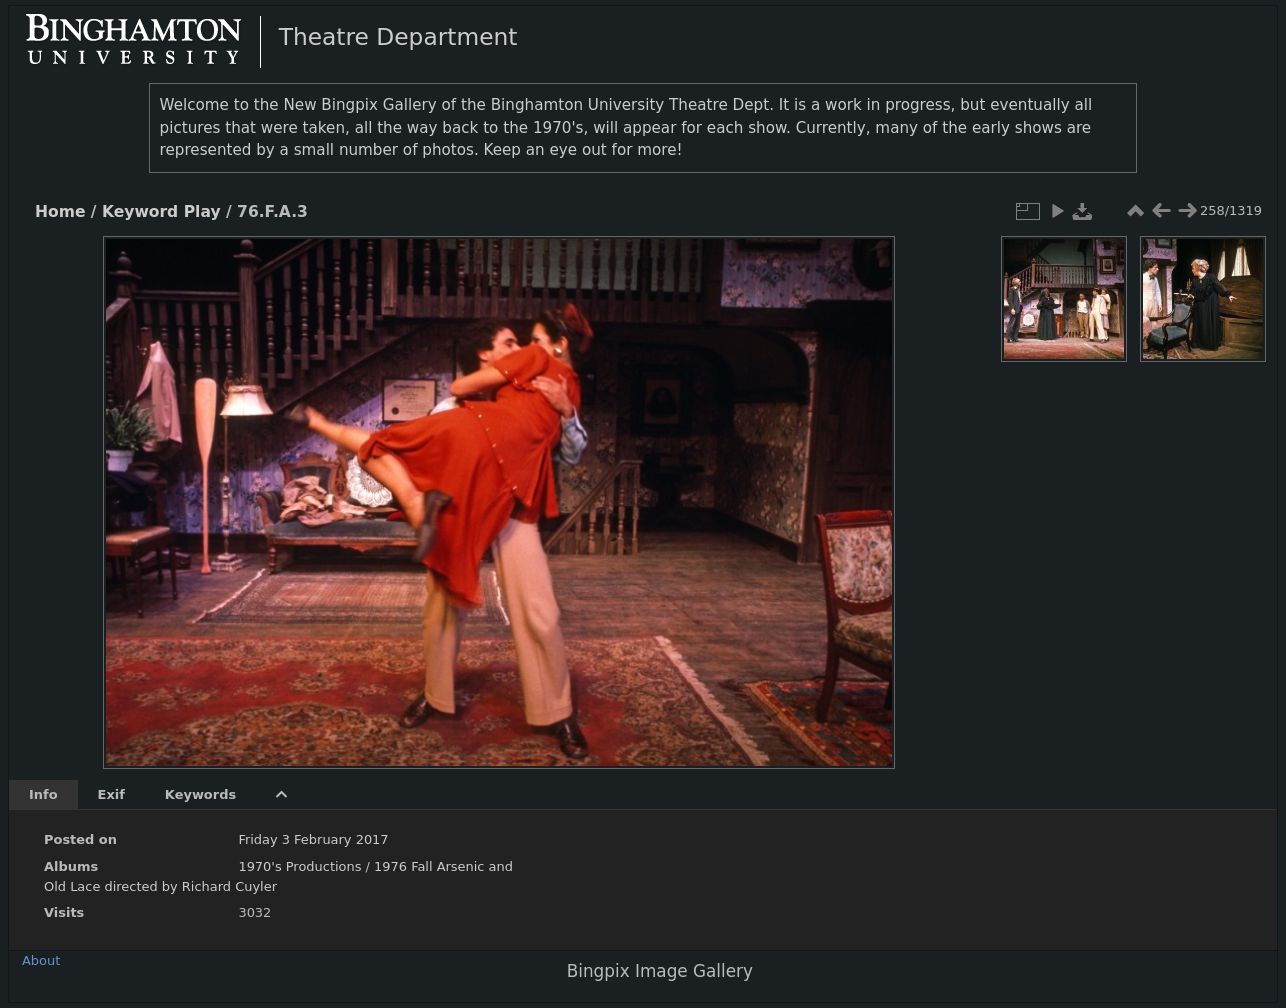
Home (60, 212)
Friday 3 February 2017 (313, 839)
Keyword (140, 212)
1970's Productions (299, 866)
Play (202, 212)
